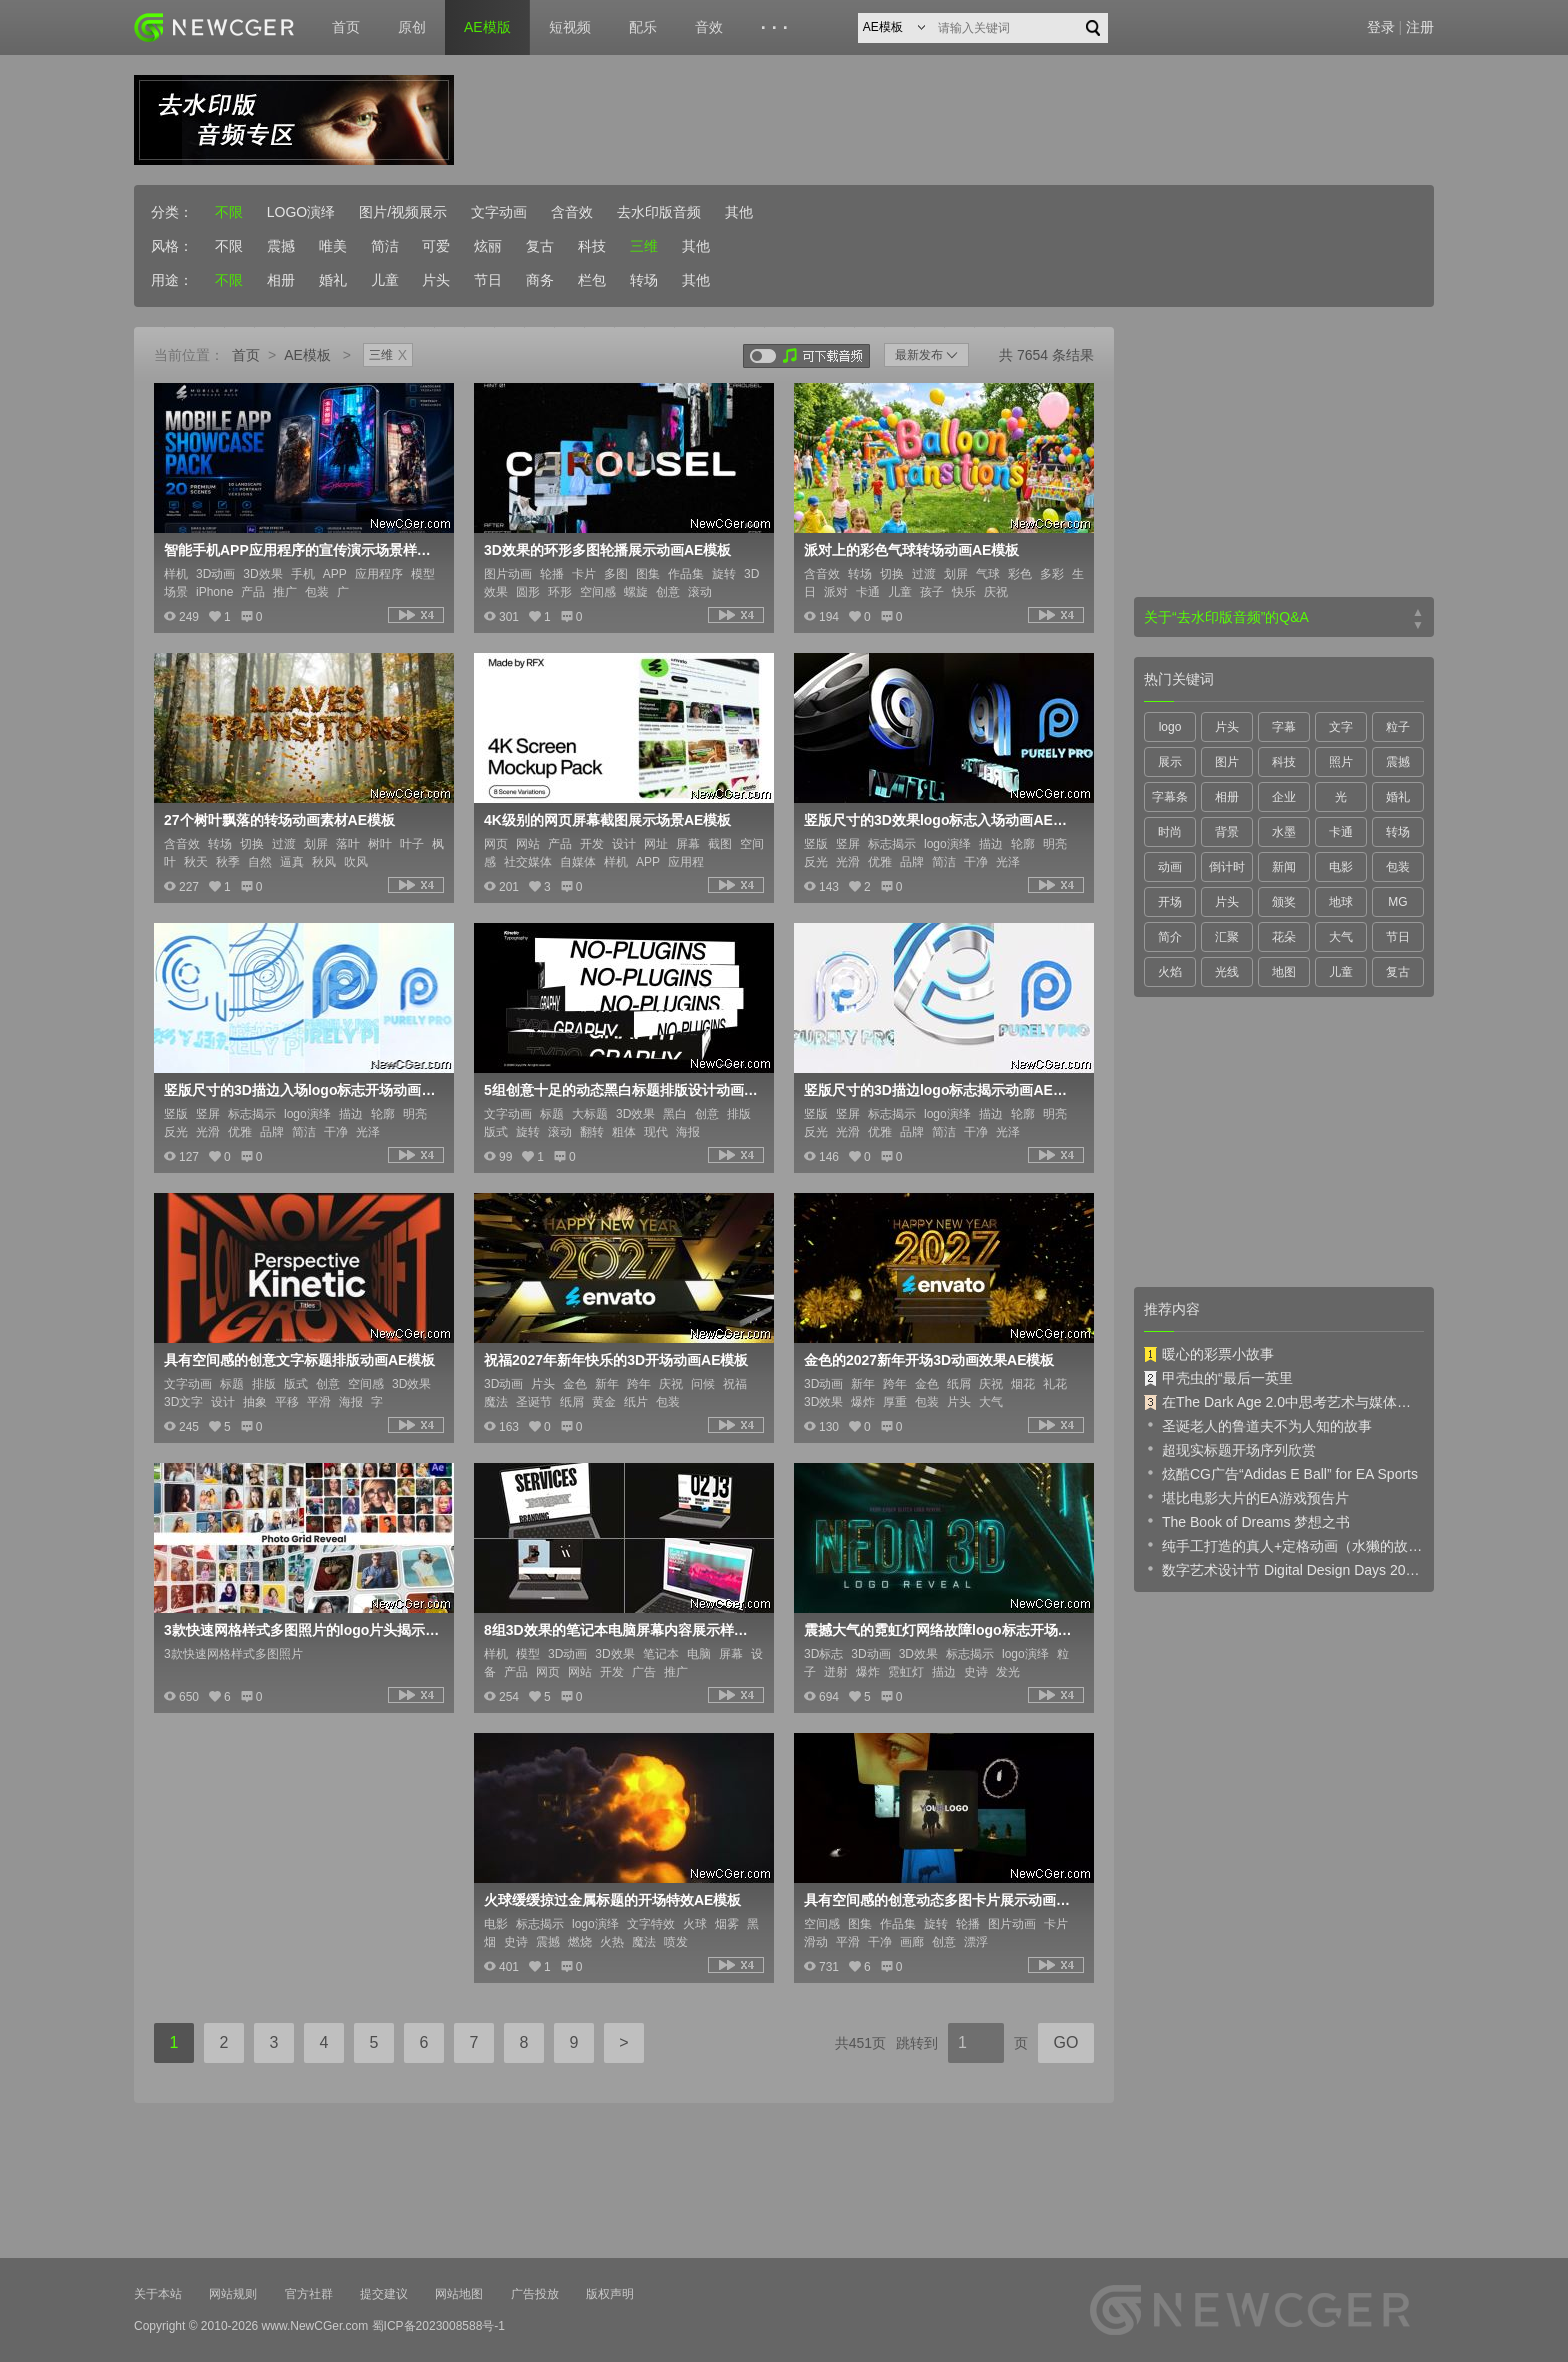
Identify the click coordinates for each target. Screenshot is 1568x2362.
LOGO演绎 (301, 212)
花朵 (1284, 937)
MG (1397, 902)
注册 (1420, 27)
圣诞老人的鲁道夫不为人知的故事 (1258, 1425)
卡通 (1341, 832)
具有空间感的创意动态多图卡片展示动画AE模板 (942, 1900)
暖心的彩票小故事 (1209, 1354)
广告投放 (535, 2294)
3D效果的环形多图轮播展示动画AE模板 (607, 550)
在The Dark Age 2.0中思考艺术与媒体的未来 (1284, 1402)
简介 (1170, 937)
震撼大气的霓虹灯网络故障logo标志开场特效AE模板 (942, 1630)
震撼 (281, 246)
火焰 (1170, 972)
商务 (540, 280)
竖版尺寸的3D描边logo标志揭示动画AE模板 (942, 1090)
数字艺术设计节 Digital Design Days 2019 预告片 (1284, 1569)
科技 (592, 246)
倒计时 (1227, 867)
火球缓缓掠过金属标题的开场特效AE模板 (612, 1900)
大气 (1341, 937)
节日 (488, 280)
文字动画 (499, 212)
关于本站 (158, 2294)
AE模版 (487, 27)
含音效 (572, 212)
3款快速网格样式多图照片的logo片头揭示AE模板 (302, 1630)
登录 (1381, 27)
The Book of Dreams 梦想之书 (1247, 1521)
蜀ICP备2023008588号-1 (438, 2326)
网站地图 (459, 2294)
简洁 (385, 246)
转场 (644, 280)
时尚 (1170, 832)
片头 (436, 280)
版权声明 (610, 2294)
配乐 (643, 27)
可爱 (436, 246)
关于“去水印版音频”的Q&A (1226, 617)
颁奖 (1284, 902)
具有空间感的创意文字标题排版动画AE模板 (299, 1360)
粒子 (1398, 727)
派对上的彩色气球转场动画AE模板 (911, 550)
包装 (1398, 867)
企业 (1284, 797)
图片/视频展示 (403, 212)
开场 (1170, 902)
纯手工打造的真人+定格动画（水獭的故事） (1284, 1545)
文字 (1341, 727)
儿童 (385, 280)
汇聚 (1227, 937)
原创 (412, 27)
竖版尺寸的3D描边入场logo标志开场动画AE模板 (302, 1090)
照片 (1341, 762)
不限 (229, 212)
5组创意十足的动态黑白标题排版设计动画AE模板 (622, 1090)
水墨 (1284, 832)
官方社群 (309, 2294)
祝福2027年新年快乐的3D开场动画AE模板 (616, 1360)
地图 (1284, 972)
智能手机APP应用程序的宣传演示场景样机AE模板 (302, 550)
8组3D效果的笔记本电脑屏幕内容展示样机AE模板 (622, 1630)
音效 (709, 27)
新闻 (1284, 867)
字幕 (1284, 727)
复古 (540, 246)
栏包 (592, 280)
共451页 (860, 2043)
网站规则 (233, 2294)
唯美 (333, 246)
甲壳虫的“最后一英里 (1218, 1378)
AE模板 (307, 355)
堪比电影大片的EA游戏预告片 (1246, 1497)
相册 (281, 280)
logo (1170, 727)
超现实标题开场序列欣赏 (1230, 1449)
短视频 (570, 27)
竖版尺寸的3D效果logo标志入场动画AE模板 (942, 820)
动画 (1170, 867)
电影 (1341, 867)
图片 (1227, 762)
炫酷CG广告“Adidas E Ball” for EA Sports (1281, 1473)
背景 (1227, 832)
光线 (1227, 972)
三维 (644, 246)
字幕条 (1170, 797)
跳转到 (917, 2043)
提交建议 (384, 2294)
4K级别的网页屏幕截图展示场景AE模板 (607, 820)
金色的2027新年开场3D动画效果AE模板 (929, 1360)
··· (777, 28)
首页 (346, 27)
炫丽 (488, 246)
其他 (739, 212)
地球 (1341, 902)
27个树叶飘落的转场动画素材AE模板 (279, 820)
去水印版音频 (659, 212)
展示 (1170, 762)
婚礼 (333, 280)
